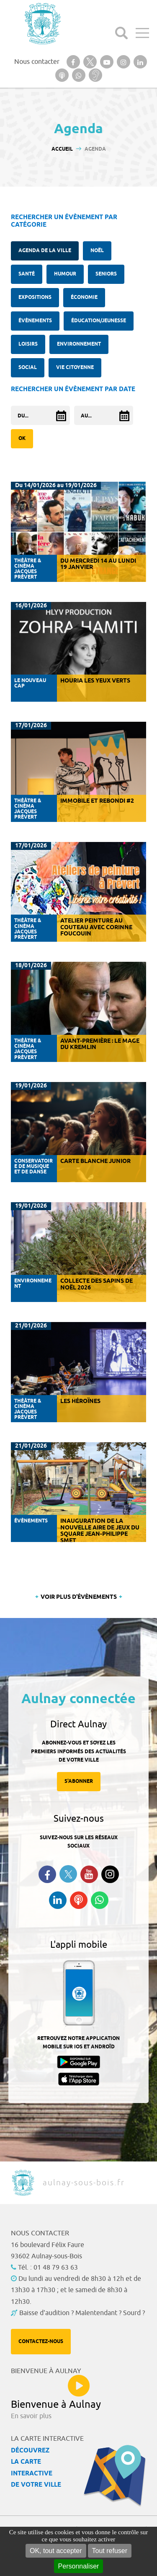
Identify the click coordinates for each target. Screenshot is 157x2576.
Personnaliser (78, 2566)
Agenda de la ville (44, 250)
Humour (65, 274)
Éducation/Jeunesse (98, 320)
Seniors (106, 274)
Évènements (35, 320)
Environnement (79, 344)
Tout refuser (109, 2550)
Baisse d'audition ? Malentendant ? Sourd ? (82, 2313)
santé (26, 274)
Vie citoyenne (75, 367)
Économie (84, 297)
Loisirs (28, 344)
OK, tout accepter (56, 2550)
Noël (97, 250)
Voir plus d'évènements (79, 1597)
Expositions (34, 297)
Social (27, 367)
